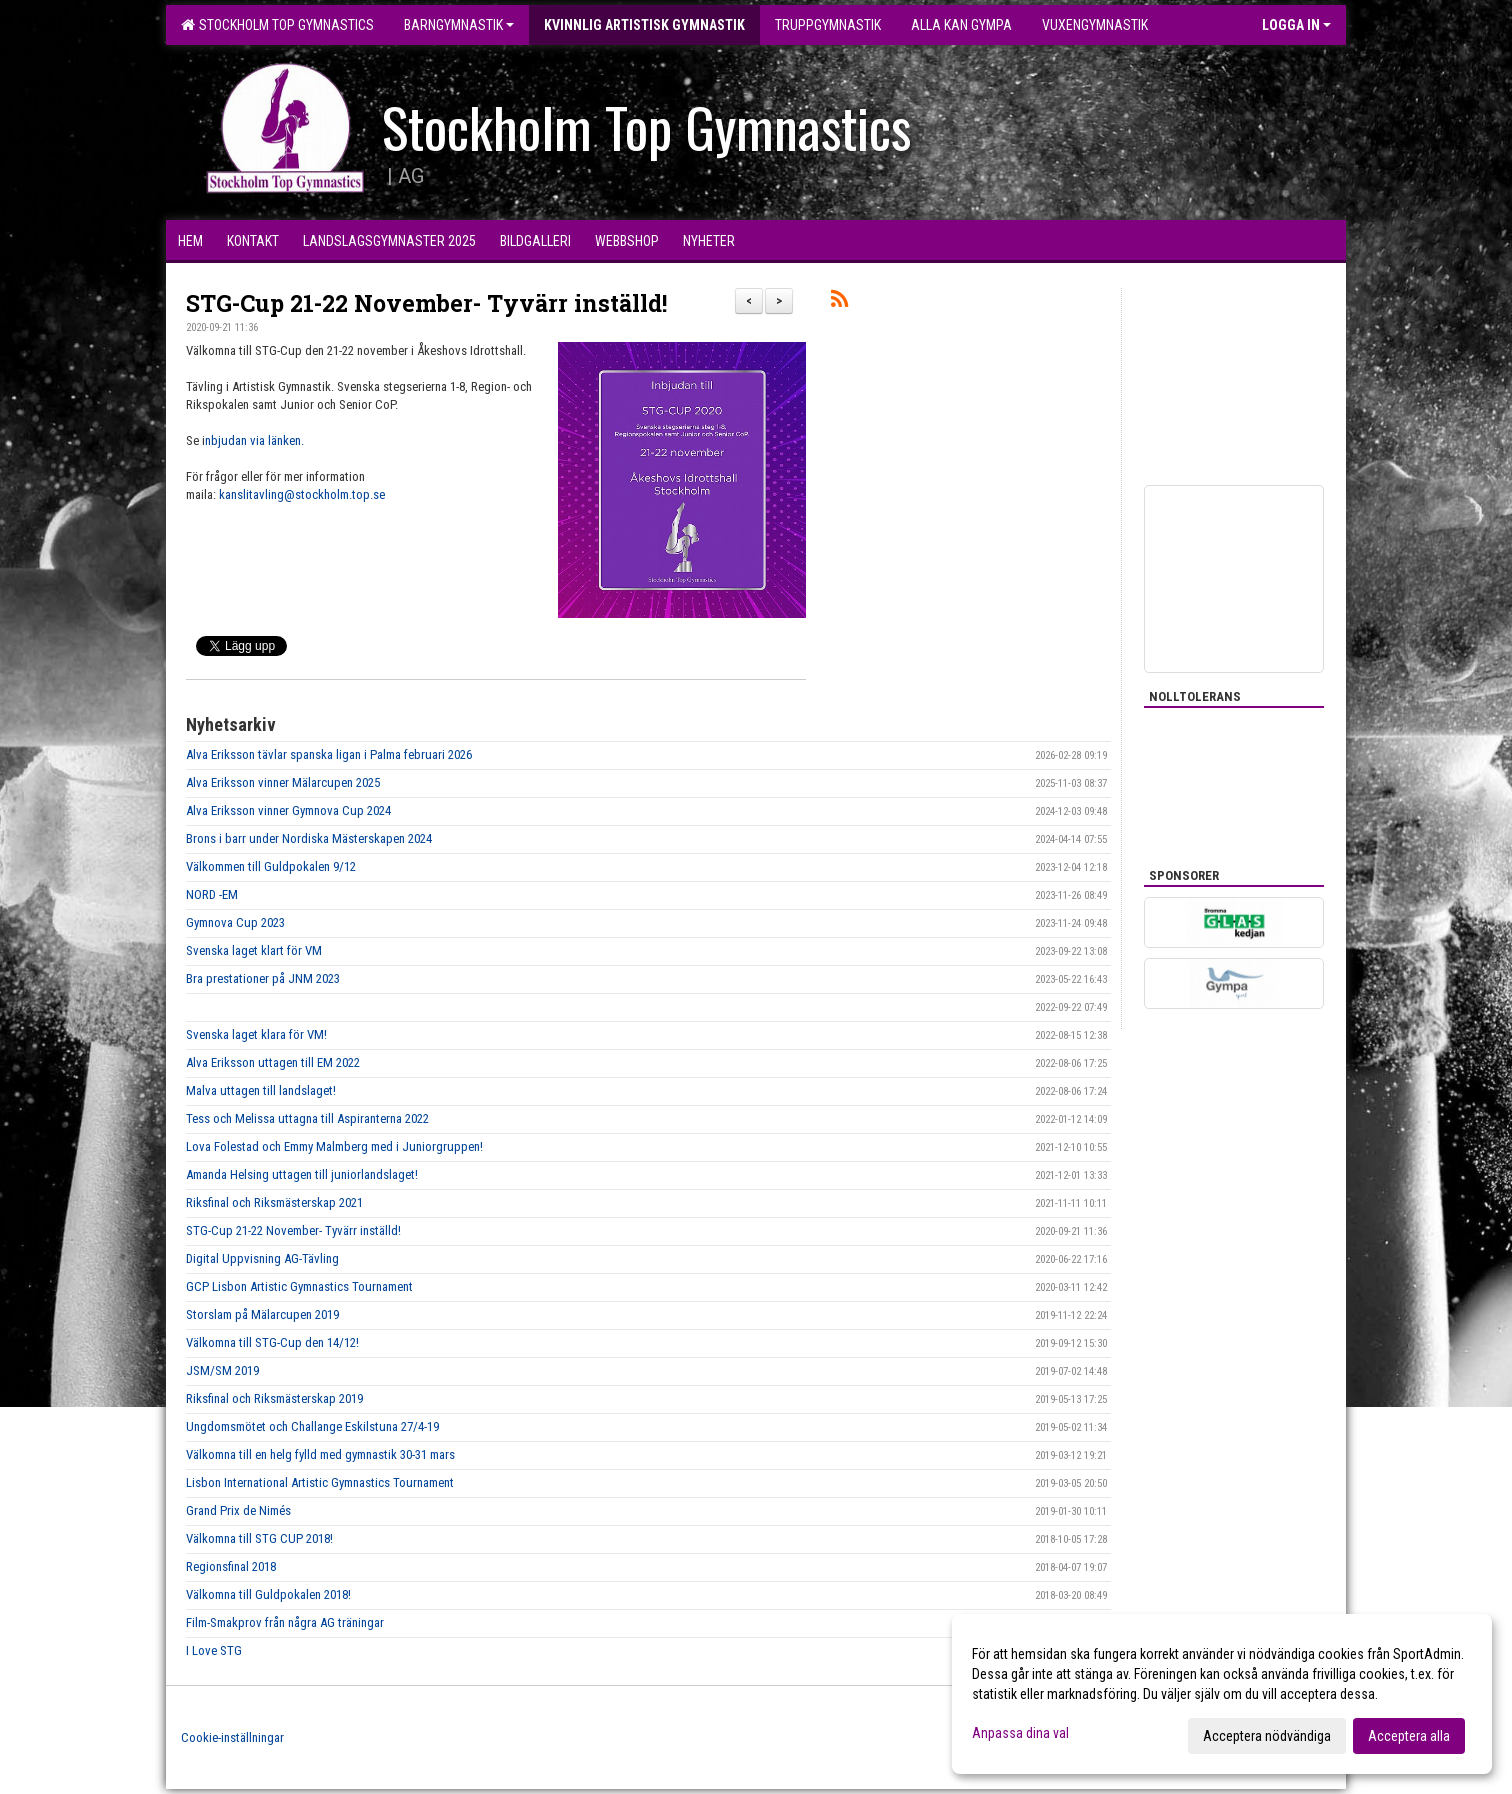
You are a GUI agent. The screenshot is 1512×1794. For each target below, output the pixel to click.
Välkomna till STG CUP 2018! (259, 1538)
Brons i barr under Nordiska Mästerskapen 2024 (309, 838)
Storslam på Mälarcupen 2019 (262, 1314)
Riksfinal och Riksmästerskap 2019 (274, 1398)
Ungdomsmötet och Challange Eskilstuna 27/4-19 (312, 1426)
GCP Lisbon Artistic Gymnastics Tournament (299, 1286)
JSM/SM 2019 (222, 1370)
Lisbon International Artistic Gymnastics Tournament (320, 1482)
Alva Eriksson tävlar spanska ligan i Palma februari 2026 (329, 754)
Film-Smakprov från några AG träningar (285, 1622)
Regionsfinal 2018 (231, 1566)
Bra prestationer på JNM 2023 (263, 978)
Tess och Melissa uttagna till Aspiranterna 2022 (307, 1118)
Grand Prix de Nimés (238, 1510)
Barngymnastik (459, 25)
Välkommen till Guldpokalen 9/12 (271, 866)
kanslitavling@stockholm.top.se (302, 494)
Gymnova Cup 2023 (235, 922)
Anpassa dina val (1020, 1733)
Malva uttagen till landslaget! (261, 1090)
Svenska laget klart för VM (254, 950)
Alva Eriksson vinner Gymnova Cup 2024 (288, 810)
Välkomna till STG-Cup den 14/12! (272, 1342)
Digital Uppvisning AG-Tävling (262, 1258)
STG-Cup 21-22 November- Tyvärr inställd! (426, 303)
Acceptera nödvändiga (1267, 1736)
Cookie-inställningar (232, 1737)
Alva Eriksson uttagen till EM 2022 (273, 1062)
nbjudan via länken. (256, 440)
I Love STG (214, 1650)
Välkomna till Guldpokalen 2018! (268, 1594)
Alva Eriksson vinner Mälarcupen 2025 (283, 782)
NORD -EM (212, 894)
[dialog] (1222, 1694)
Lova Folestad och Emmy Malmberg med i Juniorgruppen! (334, 1146)
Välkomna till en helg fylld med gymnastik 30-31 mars (320, 1454)
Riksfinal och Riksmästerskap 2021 (274, 1202)
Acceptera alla (1409, 1736)
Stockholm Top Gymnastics (277, 25)
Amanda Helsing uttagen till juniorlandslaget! (302, 1174)
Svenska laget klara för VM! (256, 1034)
